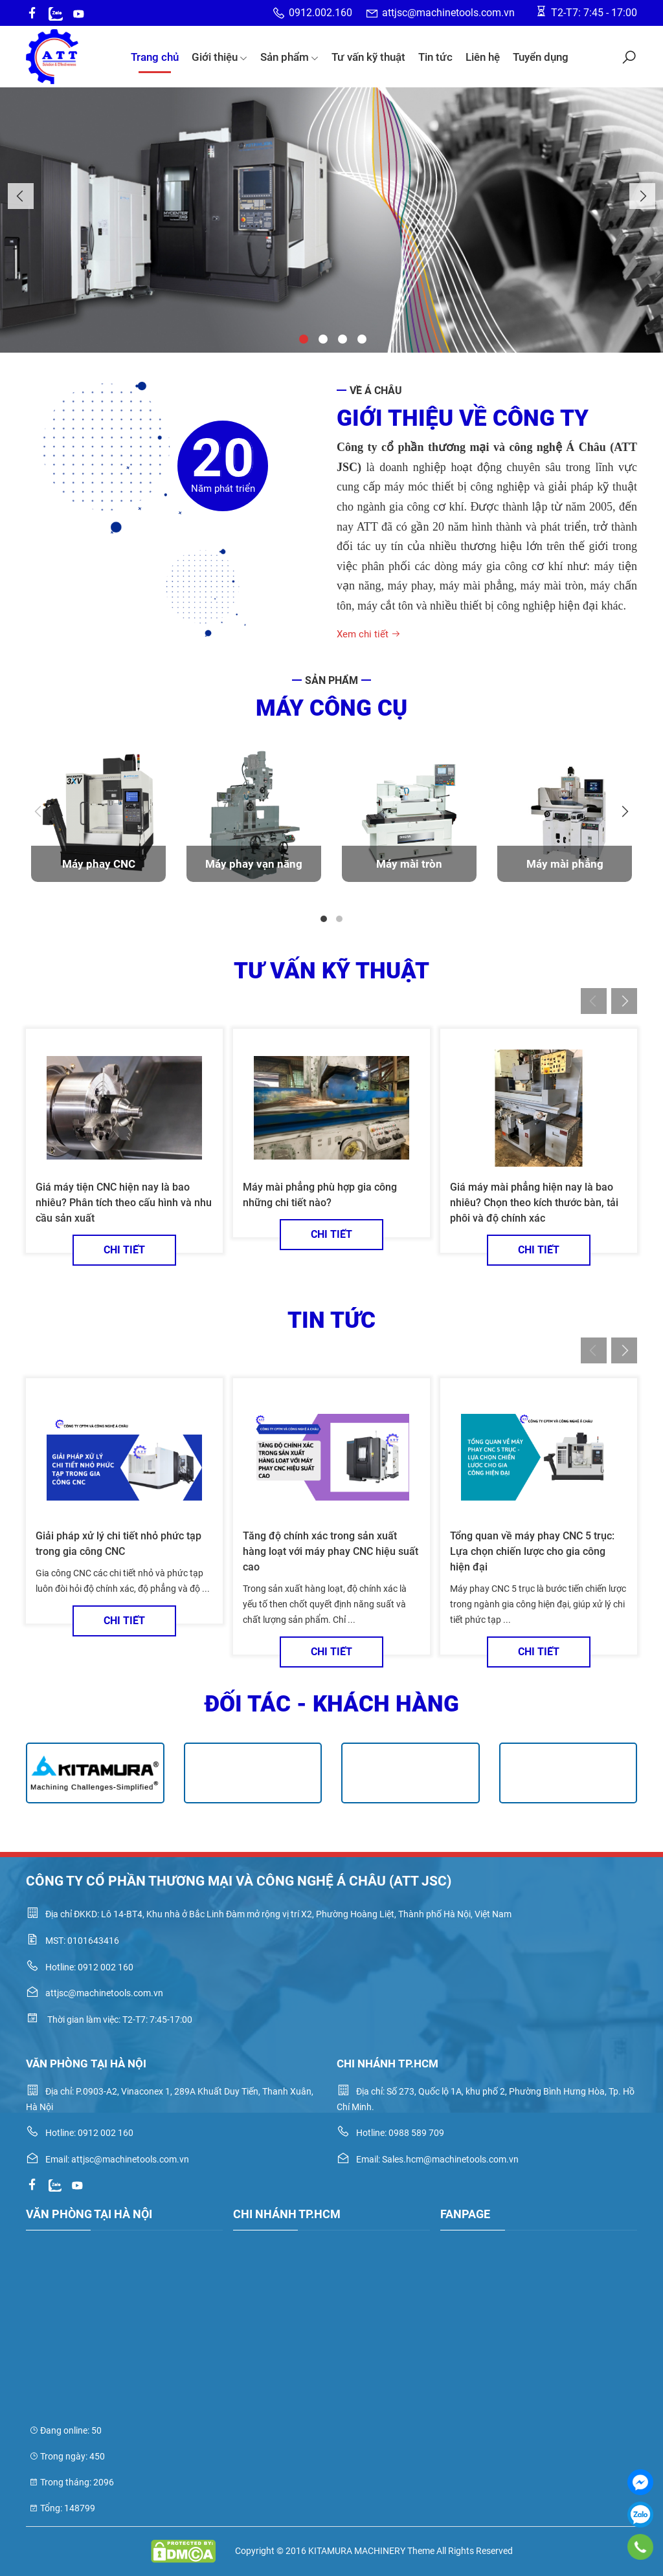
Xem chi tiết (369, 634)
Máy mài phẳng (564, 863)
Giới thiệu (219, 56)
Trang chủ (155, 56)
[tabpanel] (98, 824)
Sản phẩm (289, 56)
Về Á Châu (376, 390)
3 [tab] (341, 338)
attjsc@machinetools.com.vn (440, 13)
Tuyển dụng (540, 56)
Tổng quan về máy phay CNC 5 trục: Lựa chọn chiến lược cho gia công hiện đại (532, 1551)
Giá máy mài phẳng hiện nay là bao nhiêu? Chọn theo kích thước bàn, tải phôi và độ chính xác (534, 1202)
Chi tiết (124, 1250)
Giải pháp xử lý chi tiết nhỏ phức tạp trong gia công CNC (118, 1544)
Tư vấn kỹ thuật (368, 56)
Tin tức (435, 56)
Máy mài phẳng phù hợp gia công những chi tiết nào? (320, 1195)
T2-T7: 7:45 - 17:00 (585, 12)
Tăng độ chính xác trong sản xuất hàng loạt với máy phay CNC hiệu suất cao (330, 1551)
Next (642, 196)
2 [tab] (322, 338)
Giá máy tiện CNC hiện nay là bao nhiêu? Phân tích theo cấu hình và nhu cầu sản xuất (124, 1202)
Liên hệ (483, 56)
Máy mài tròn (409, 863)
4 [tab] (360, 338)
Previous (21, 196)
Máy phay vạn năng (253, 863)
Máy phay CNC (98, 863)
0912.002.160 (312, 13)
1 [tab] (302, 338)
